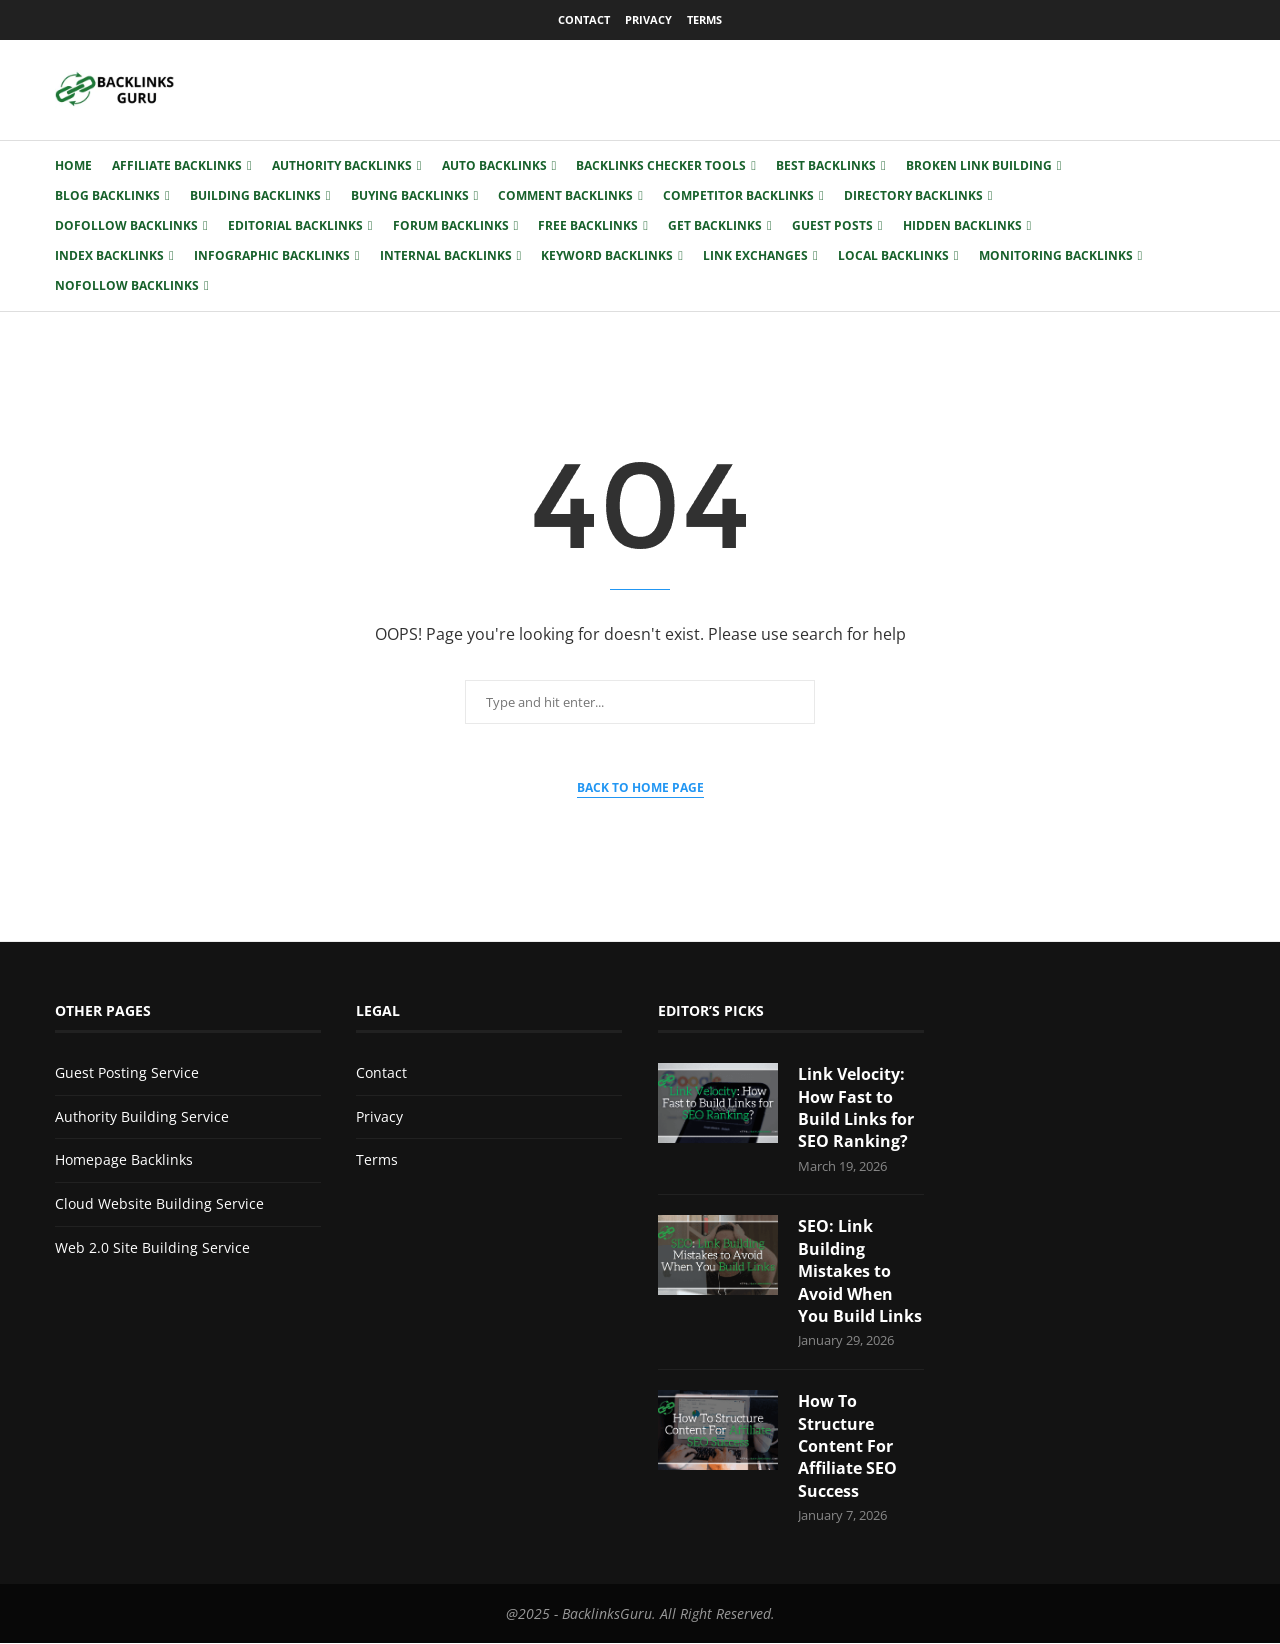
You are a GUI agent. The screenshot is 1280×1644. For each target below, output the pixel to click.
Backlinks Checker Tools (661, 165)
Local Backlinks (893, 255)
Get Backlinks (715, 225)
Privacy (648, 19)
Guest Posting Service (127, 1072)
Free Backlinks (588, 225)
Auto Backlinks (494, 165)
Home (73, 165)
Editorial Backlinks (295, 225)
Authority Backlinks (342, 165)
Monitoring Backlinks (1056, 255)
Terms (704, 19)
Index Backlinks (109, 255)
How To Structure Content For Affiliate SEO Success (847, 1446)
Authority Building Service (142, 1116)
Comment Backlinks (565, 195)
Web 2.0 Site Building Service (152, 1247)
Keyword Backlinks (607, 255)
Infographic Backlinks (272, 255)
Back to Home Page (640, 787)
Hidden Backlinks (962, 225)
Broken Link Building (979, 165)
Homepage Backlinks (124, 1159)
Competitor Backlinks (738, 195)
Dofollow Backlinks (126, 225)
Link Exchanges (755, 255)
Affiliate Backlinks (177, 165)
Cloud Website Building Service (159, 1203)
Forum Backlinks (451, 225)
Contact (584, 19)
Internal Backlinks (446, 255)
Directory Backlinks (913, 195)
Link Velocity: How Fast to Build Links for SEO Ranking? (856, 1107)
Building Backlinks (255, 195)
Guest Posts (832, 225)
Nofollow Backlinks (127, 285)
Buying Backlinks (410, 195)
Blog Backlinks (107, 195)
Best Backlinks (826, 165)
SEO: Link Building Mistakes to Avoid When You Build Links (860, 1272)
